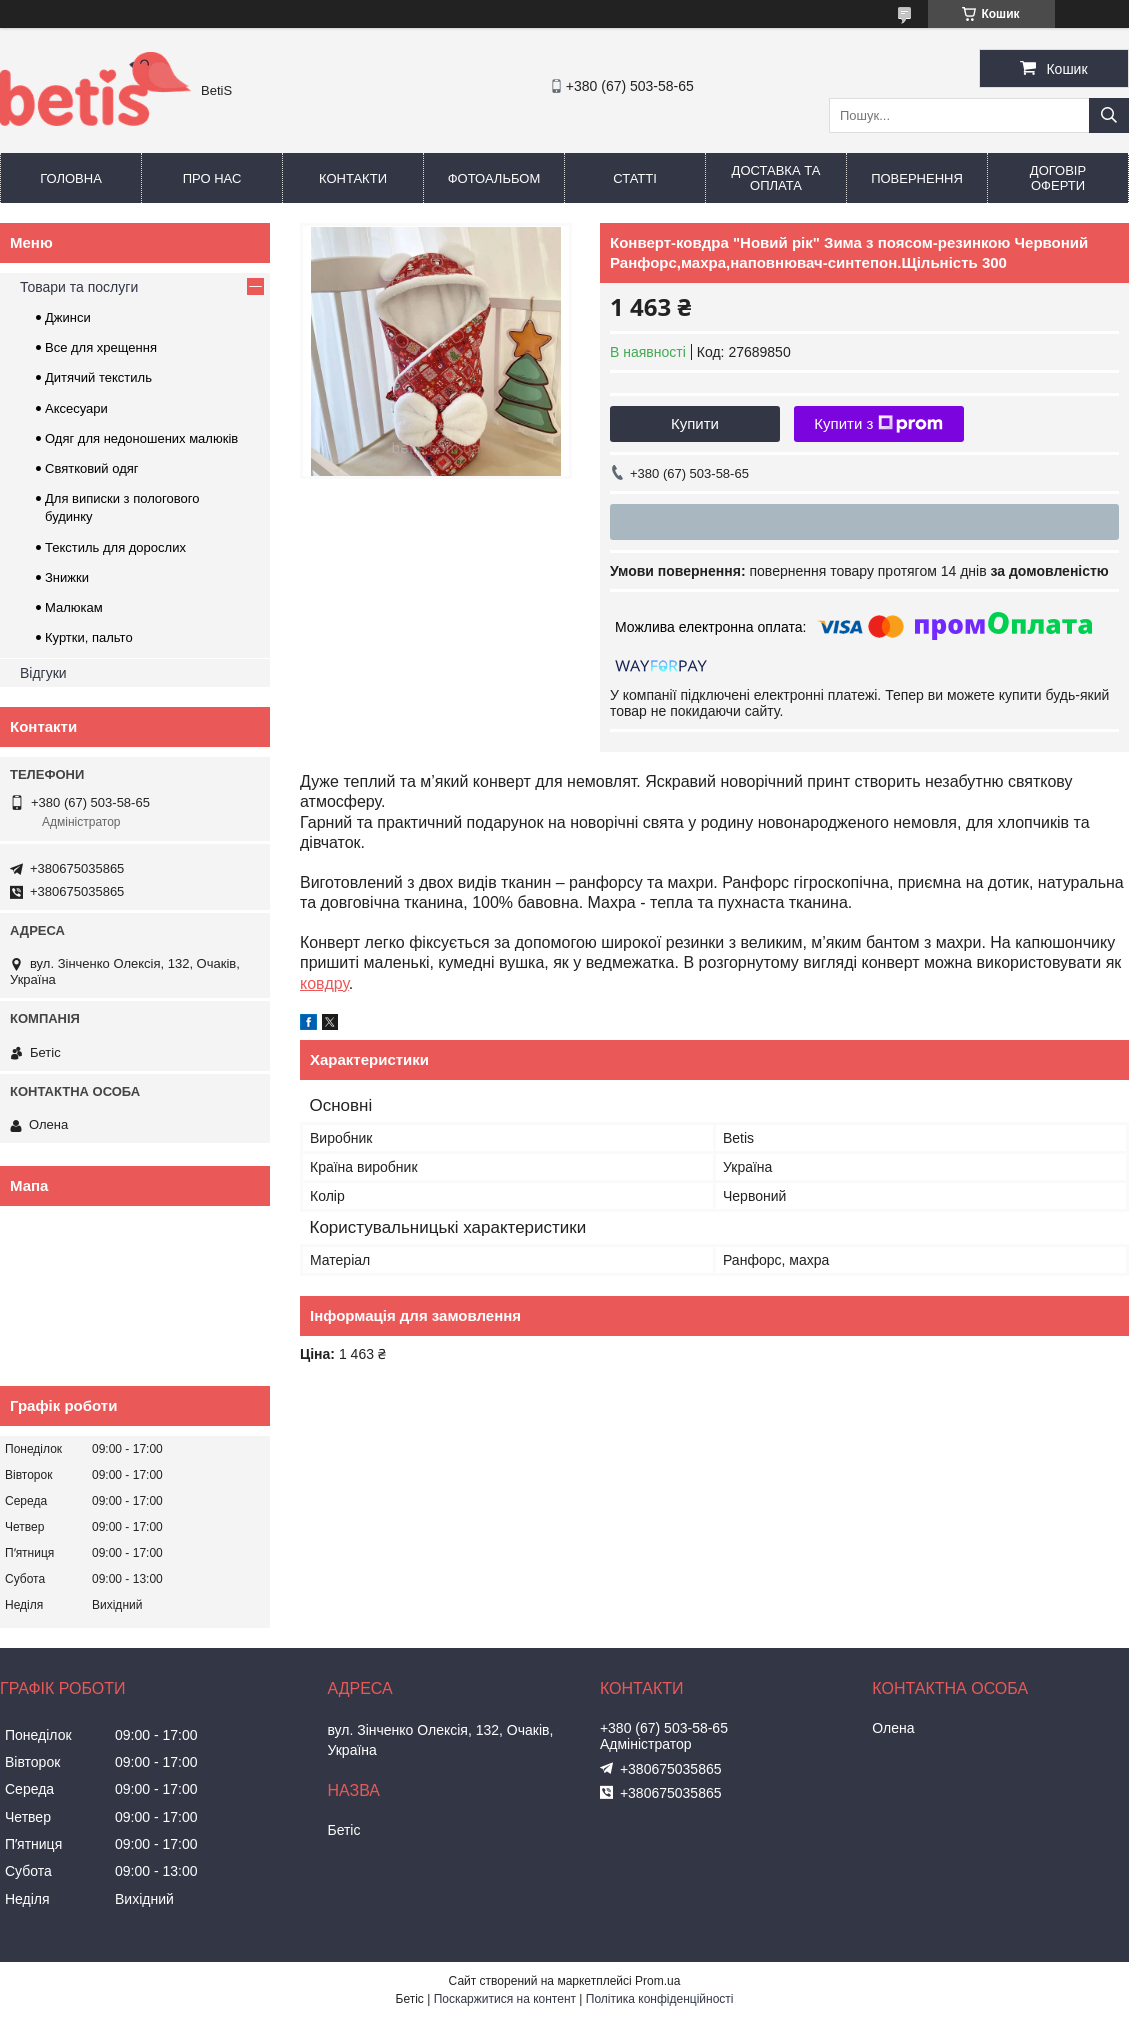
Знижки (67, 577)
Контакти (353, 178)
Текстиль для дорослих (115, 547)
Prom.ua (657, 1981)
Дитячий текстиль (98, 377)
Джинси (68, 317)
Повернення (917, 178)
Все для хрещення (101, 347)
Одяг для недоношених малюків (141, 438)
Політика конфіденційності (660, 1999)
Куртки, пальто (89, 637)
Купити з (878, 424)
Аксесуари (76, 408)
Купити (695, 423)
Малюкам (74, 607)
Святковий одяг (92, 468)
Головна (71, 178)
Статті (635, 178)
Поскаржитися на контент (505, 1999)
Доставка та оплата (776, 178)
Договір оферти (1058, 178)
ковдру (324, 983)
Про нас (212, 178)
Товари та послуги (79, 287)
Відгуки (43, 673)
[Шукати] (1109, 115)
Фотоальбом (494, 178)
